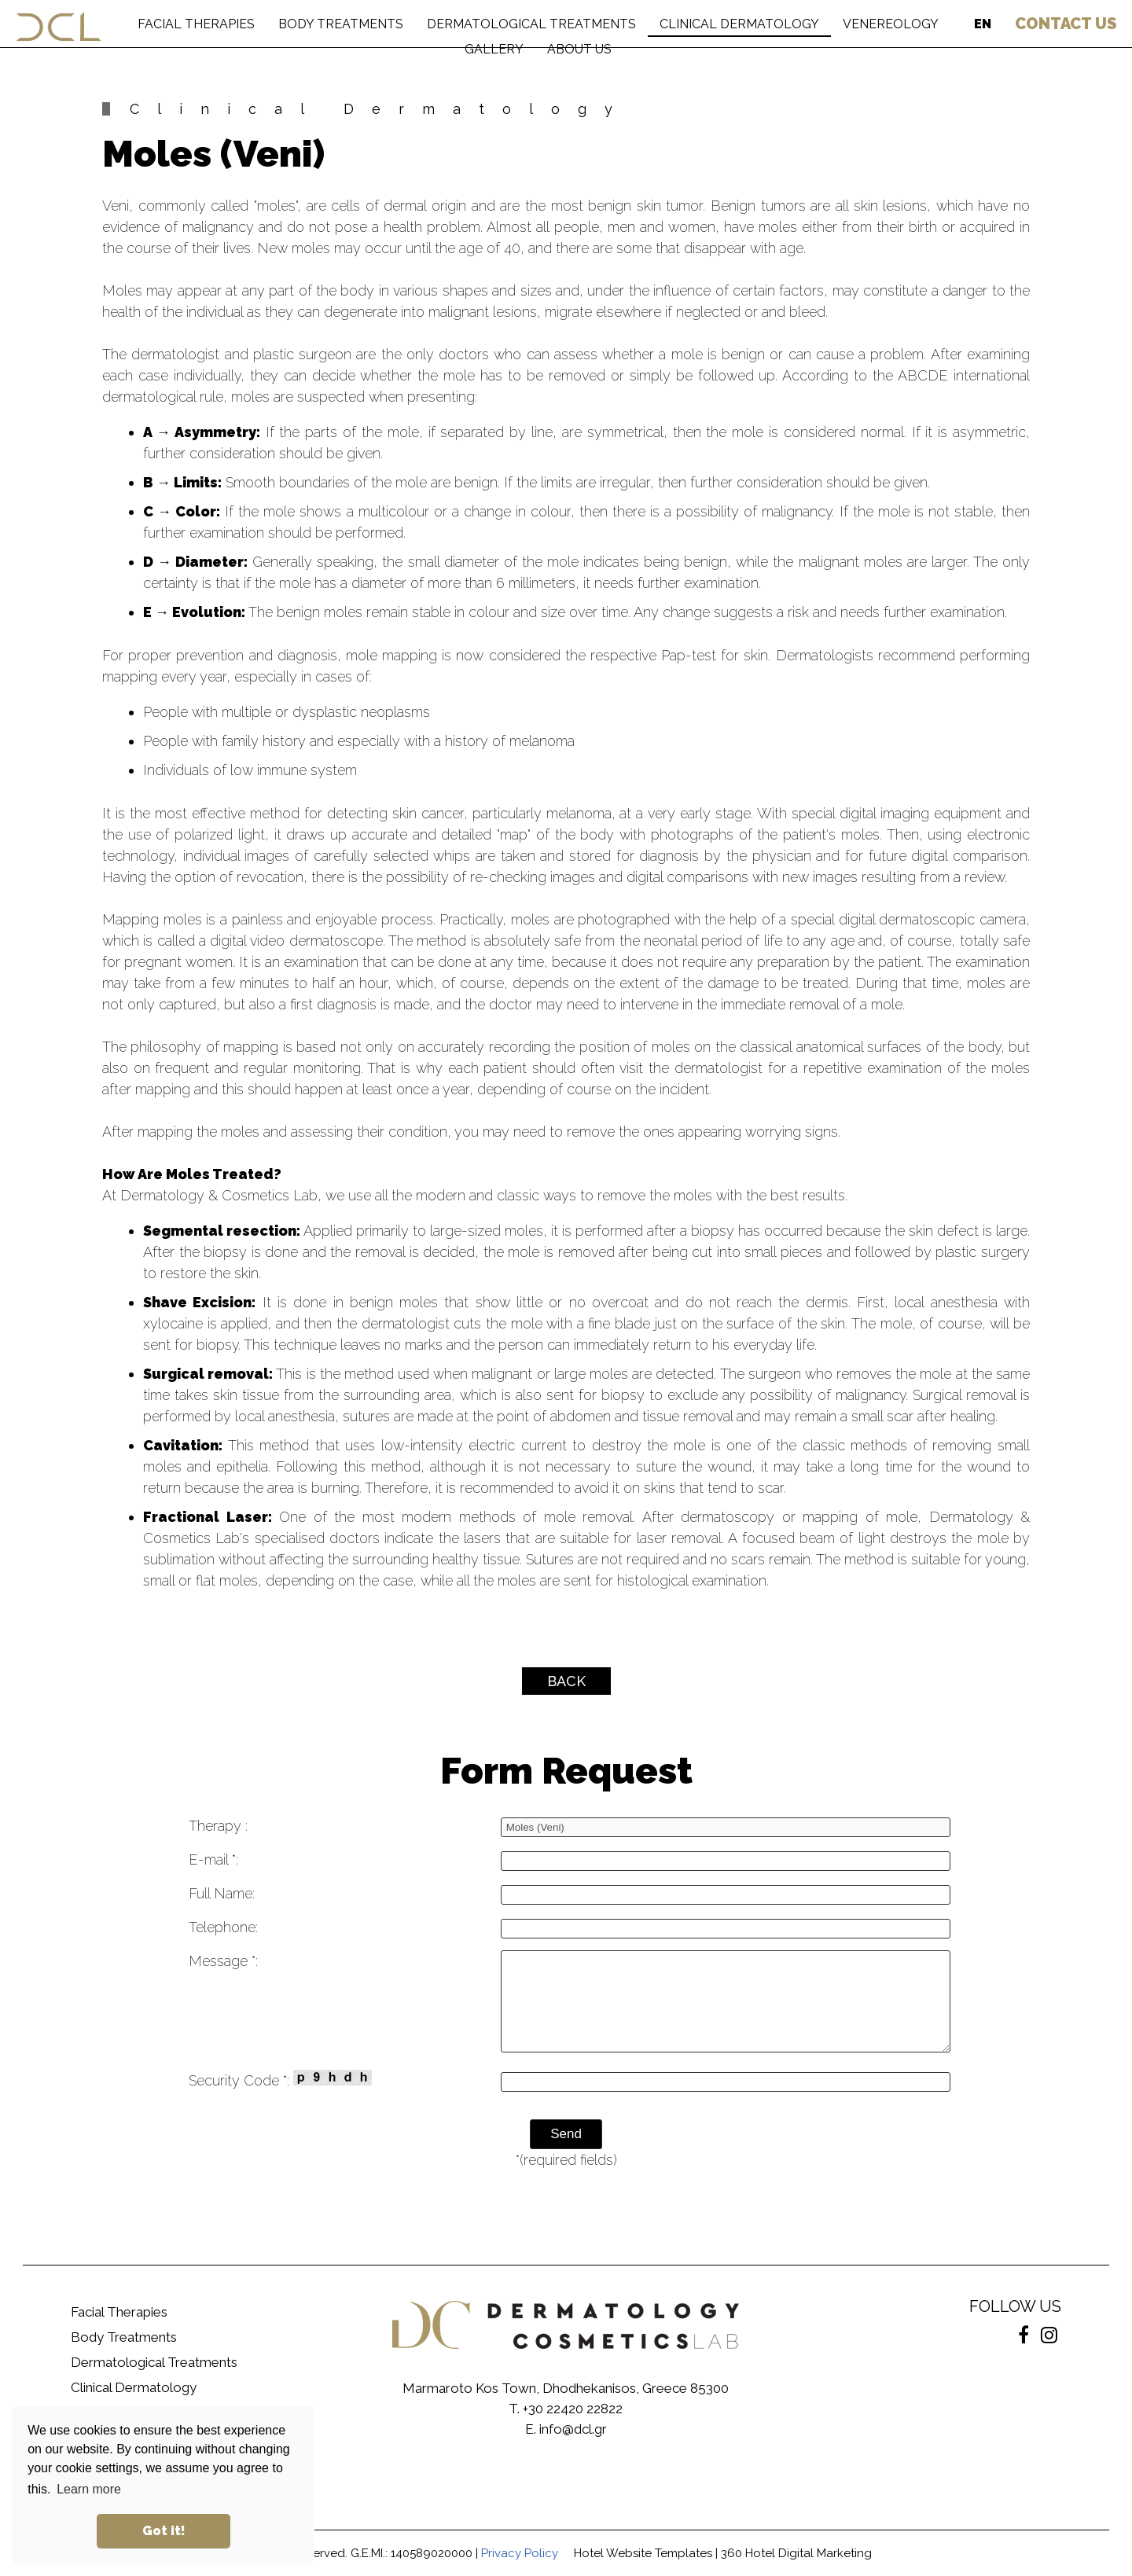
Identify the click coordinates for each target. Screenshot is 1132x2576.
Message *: (223, 1961)
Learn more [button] (89, 2489)
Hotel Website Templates (643, 2553)
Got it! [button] (164, 2530)
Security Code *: (280, 2079)
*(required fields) (566, 2160)
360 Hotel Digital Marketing (796, 2553)
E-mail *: (213, 1859)
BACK (566, 1681)
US (1065, 23)
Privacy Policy (519, 2553)
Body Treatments (124, 2337)
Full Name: (222, 1893)
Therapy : (218, 1825)
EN (982, 24)
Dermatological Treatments (154, 2362)
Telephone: (223, 1927)
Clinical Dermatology (134, 2387)
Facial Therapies (119, 2312)
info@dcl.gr (573, 2429)
